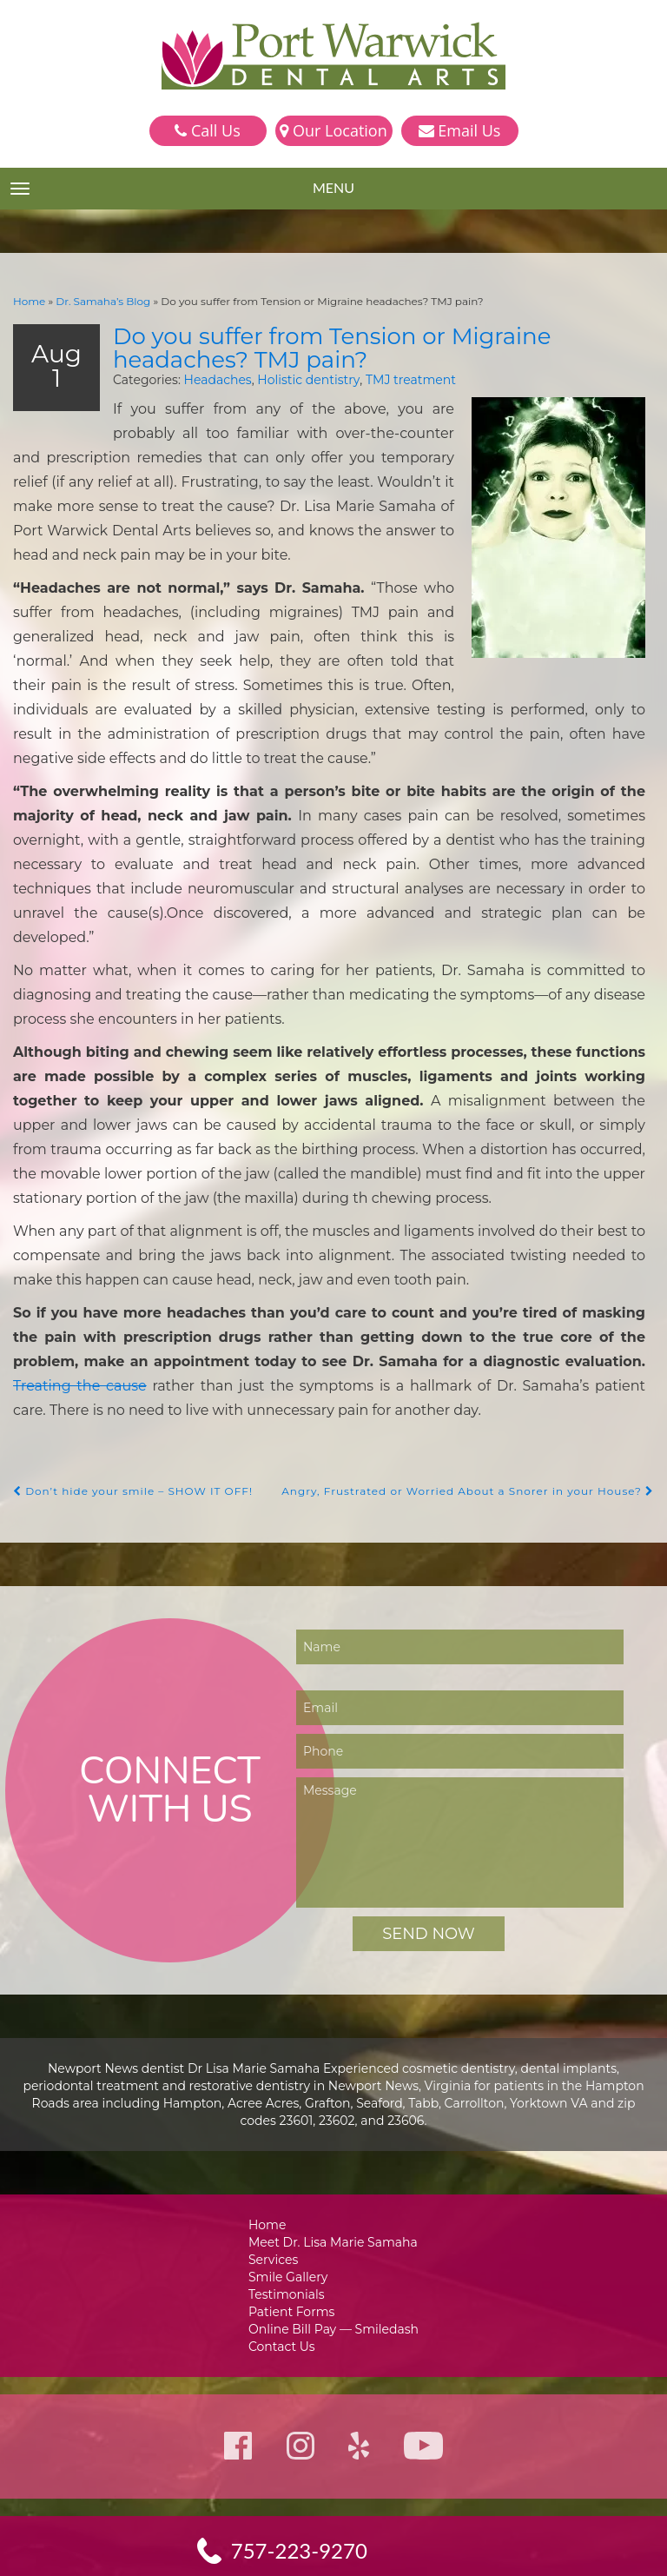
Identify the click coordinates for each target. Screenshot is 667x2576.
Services (277, 2146)
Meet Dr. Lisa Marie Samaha (333, 2128)
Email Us (460, 130)
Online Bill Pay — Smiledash (333, 2219)
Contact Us (285, 2237)
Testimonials (290, 2182)
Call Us (207, 130)
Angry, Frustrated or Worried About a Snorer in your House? (477, 1376)
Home (28, 300)
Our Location (333, 130)
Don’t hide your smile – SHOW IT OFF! (125, 1376)
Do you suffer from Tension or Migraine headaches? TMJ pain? (320, 346)
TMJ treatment (381, 376)
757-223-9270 (300, 2443)
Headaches (202, 376)
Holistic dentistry (287, 376)
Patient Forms (294, 2201)
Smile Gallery (291, 2164)
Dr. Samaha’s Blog (96, 300)
